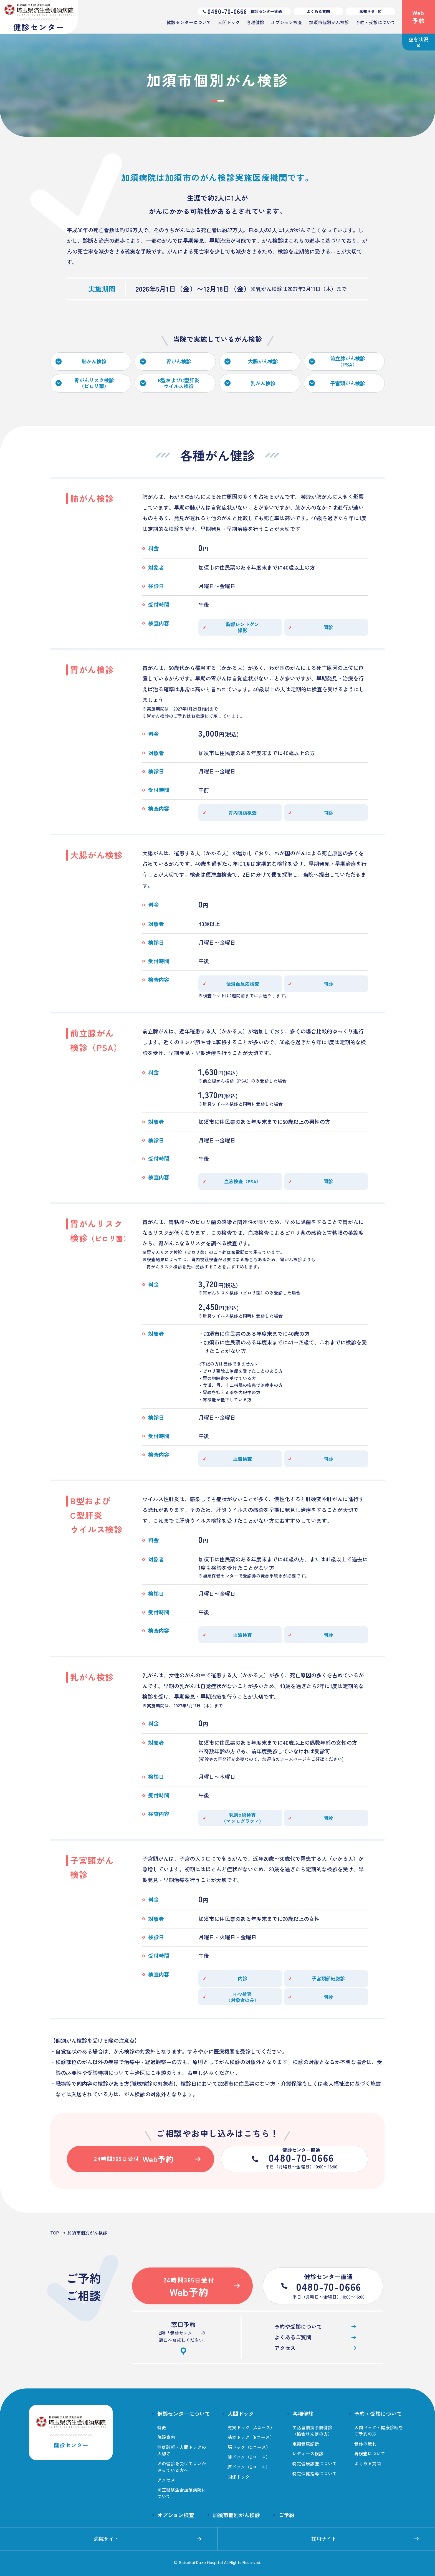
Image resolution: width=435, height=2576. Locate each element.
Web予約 (418, 16)
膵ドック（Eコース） (248, 2467)
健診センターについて (189, 22)
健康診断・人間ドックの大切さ (181, 2450)
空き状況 (418, 41)
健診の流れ (365, 2444)
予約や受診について (315, 2326)
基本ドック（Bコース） (250, 2437)
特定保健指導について (314, 2473)
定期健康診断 (305, 2444)
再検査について (369, 2453)
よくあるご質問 (315, 2337)
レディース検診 (307, 2453)
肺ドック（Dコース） (248, 2457)
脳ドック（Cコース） (248, 2447)
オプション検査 (286, 22)
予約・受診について (376, 22)
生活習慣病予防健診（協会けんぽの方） (312, 2430)
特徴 (161, 2427)
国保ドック (238, 2477)
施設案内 (166, 2437)
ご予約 (286, 2515)
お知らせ (370, 11)
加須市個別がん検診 (329, 22)
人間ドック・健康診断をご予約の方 (378, 2430)
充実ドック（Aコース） (251, 2427)
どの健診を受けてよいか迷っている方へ (181, 2466)
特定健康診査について (314, 2463)
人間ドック (229, 22)
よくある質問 (318, 11)
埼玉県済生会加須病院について (181, 2493)
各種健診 (255, 22)
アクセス (315, 2348)
